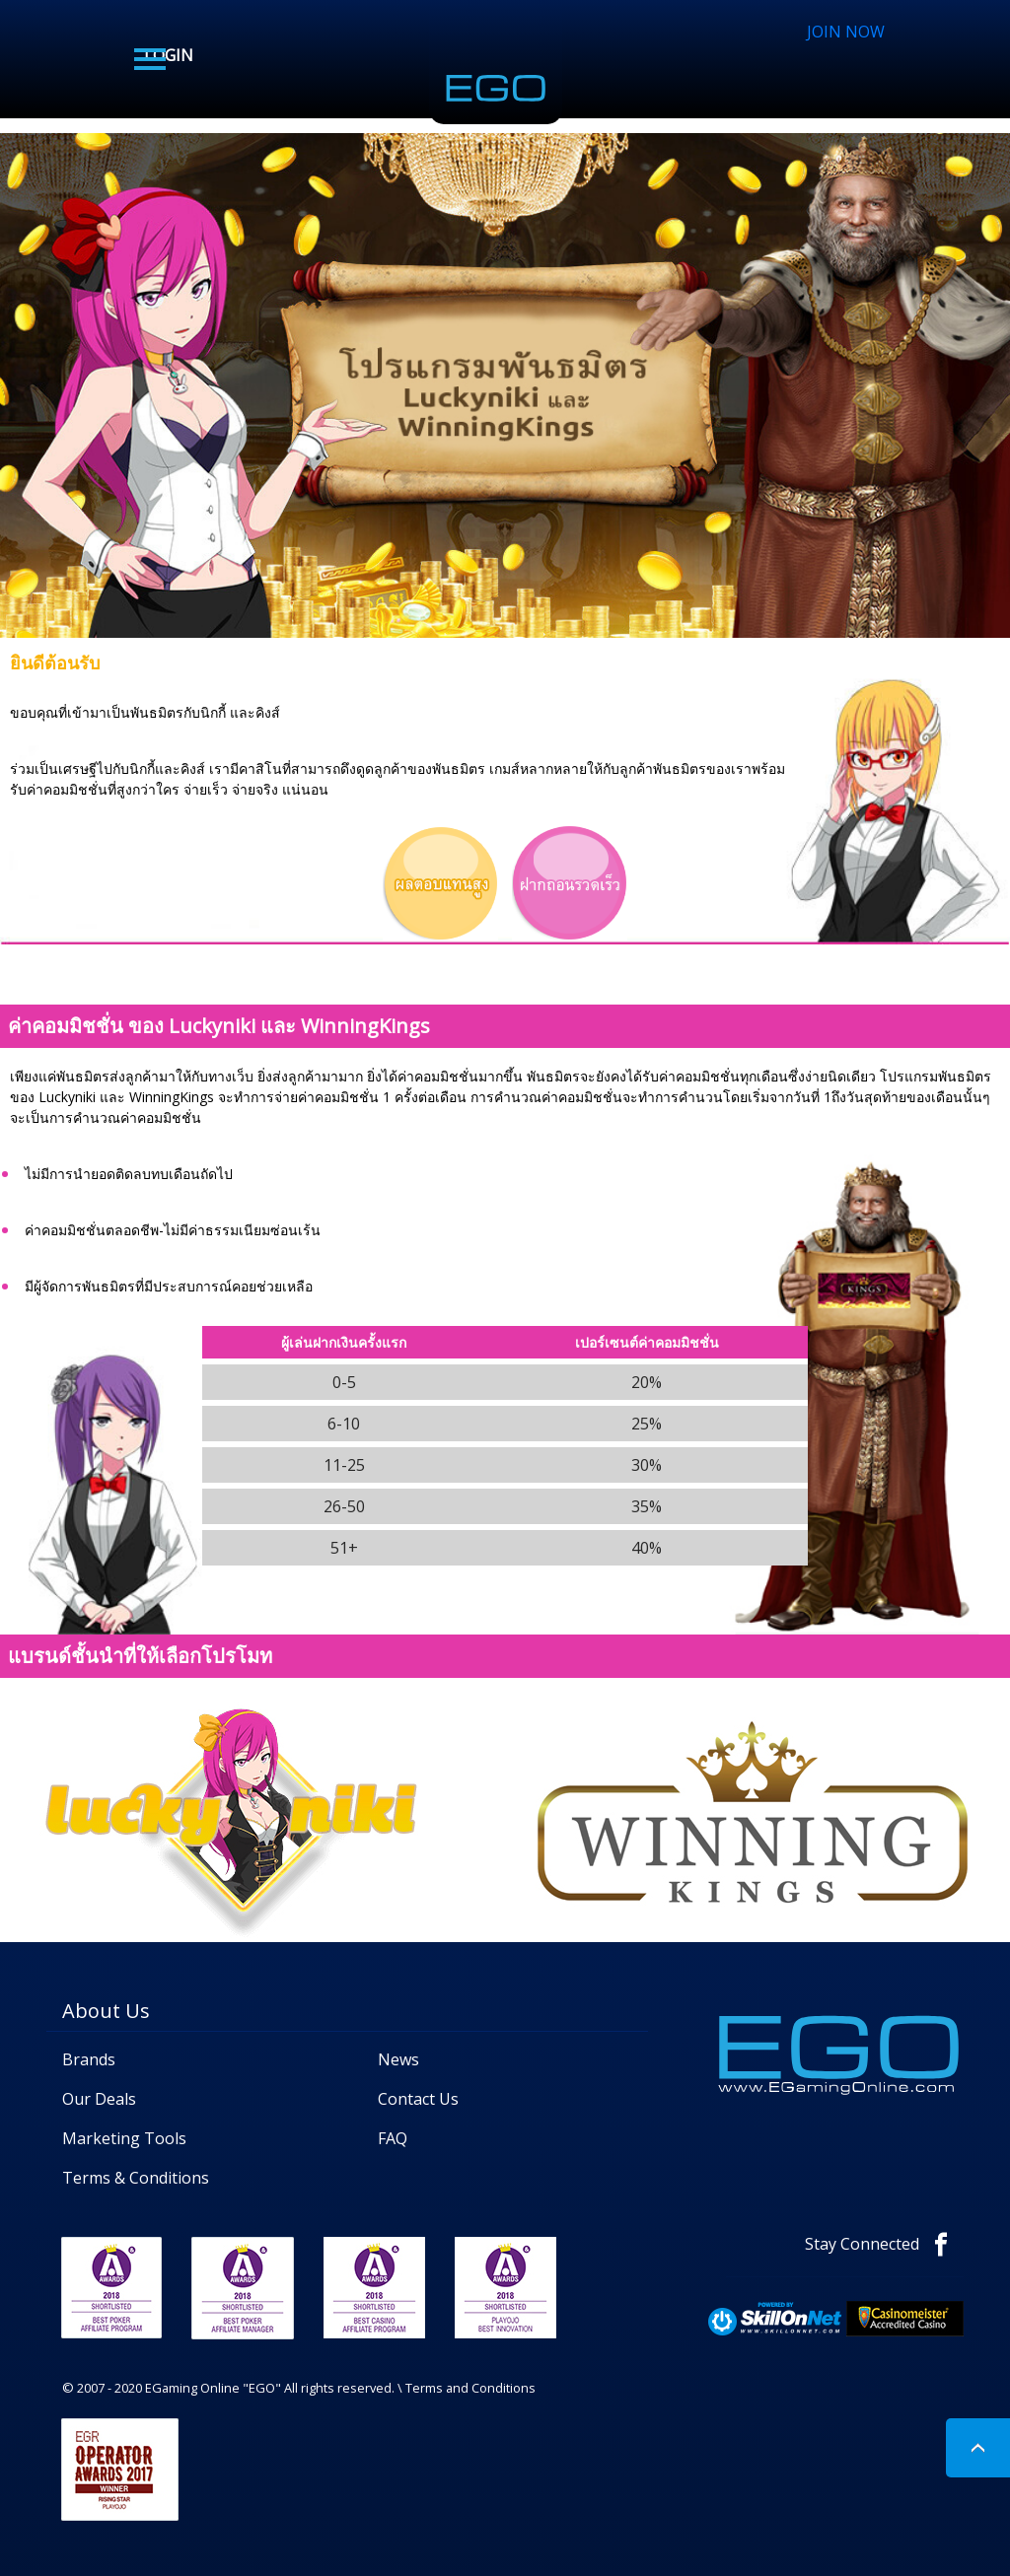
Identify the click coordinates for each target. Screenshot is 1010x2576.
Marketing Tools (124, 2138)
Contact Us (418, 2099)
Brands (88, 2059)
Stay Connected (884, 2244)
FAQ (392, 2138)
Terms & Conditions (135, 2178)
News (398, 2059)
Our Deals (99, 2099)
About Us (106, 2010)
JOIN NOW (846, 31)
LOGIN (168, 55)
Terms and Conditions (470, 2388)
